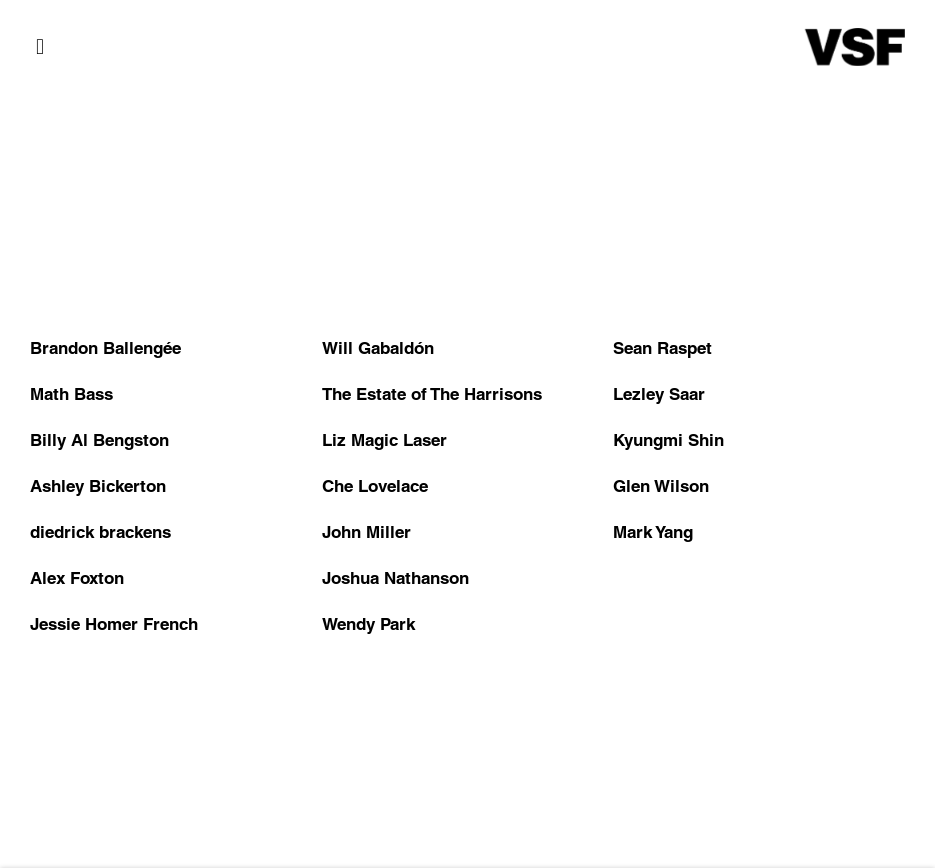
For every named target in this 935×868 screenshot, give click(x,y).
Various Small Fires (855, 47)
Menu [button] (45, 47)
